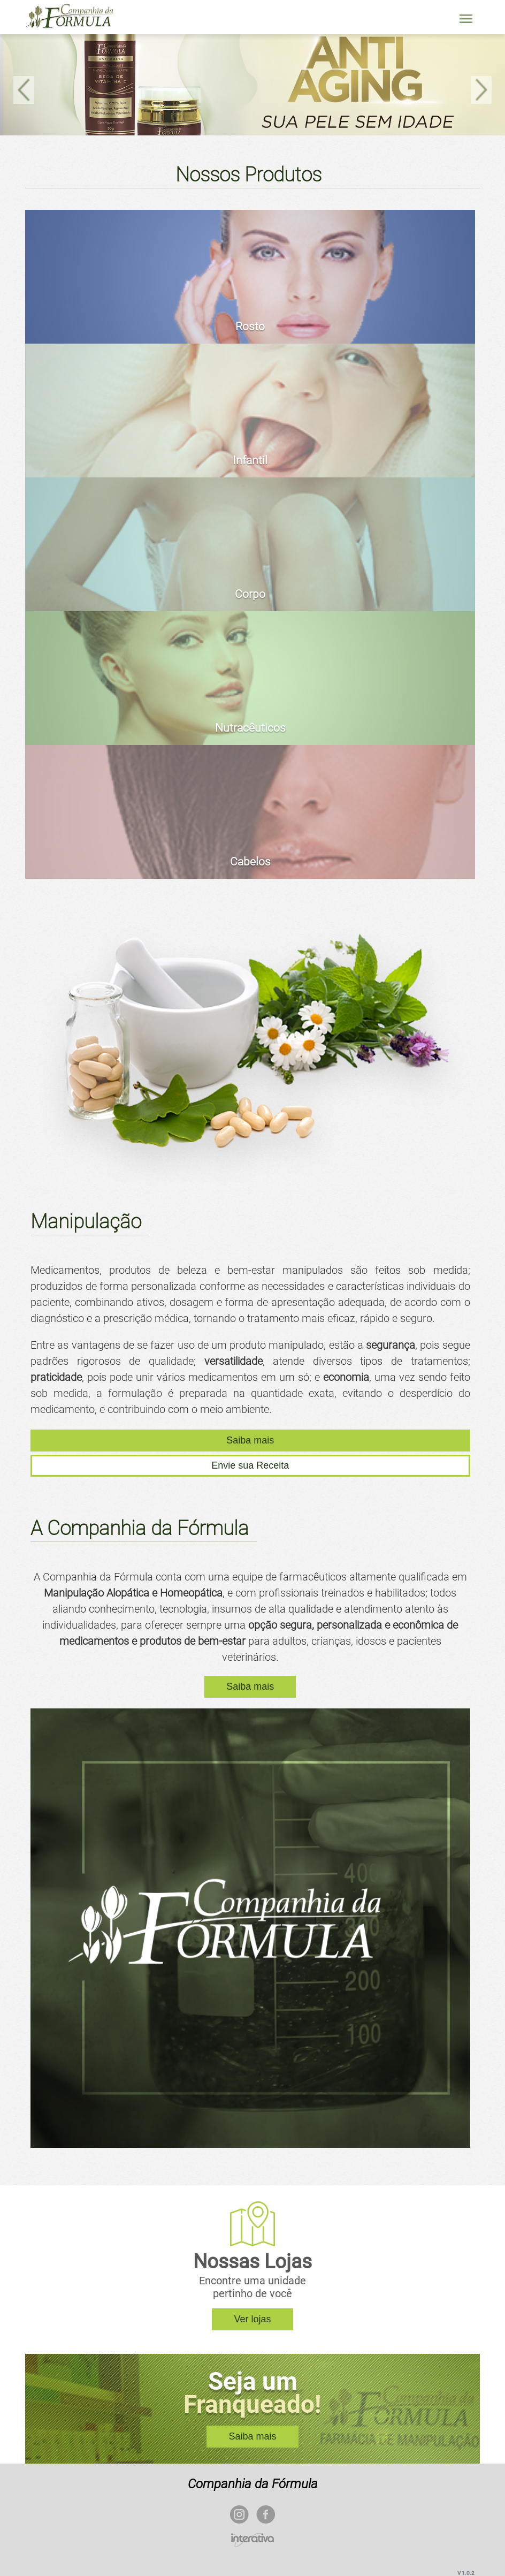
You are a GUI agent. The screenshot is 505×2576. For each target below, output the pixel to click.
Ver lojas (252, 2319)
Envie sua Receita (250, 1465)
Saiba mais (250, 1440)
